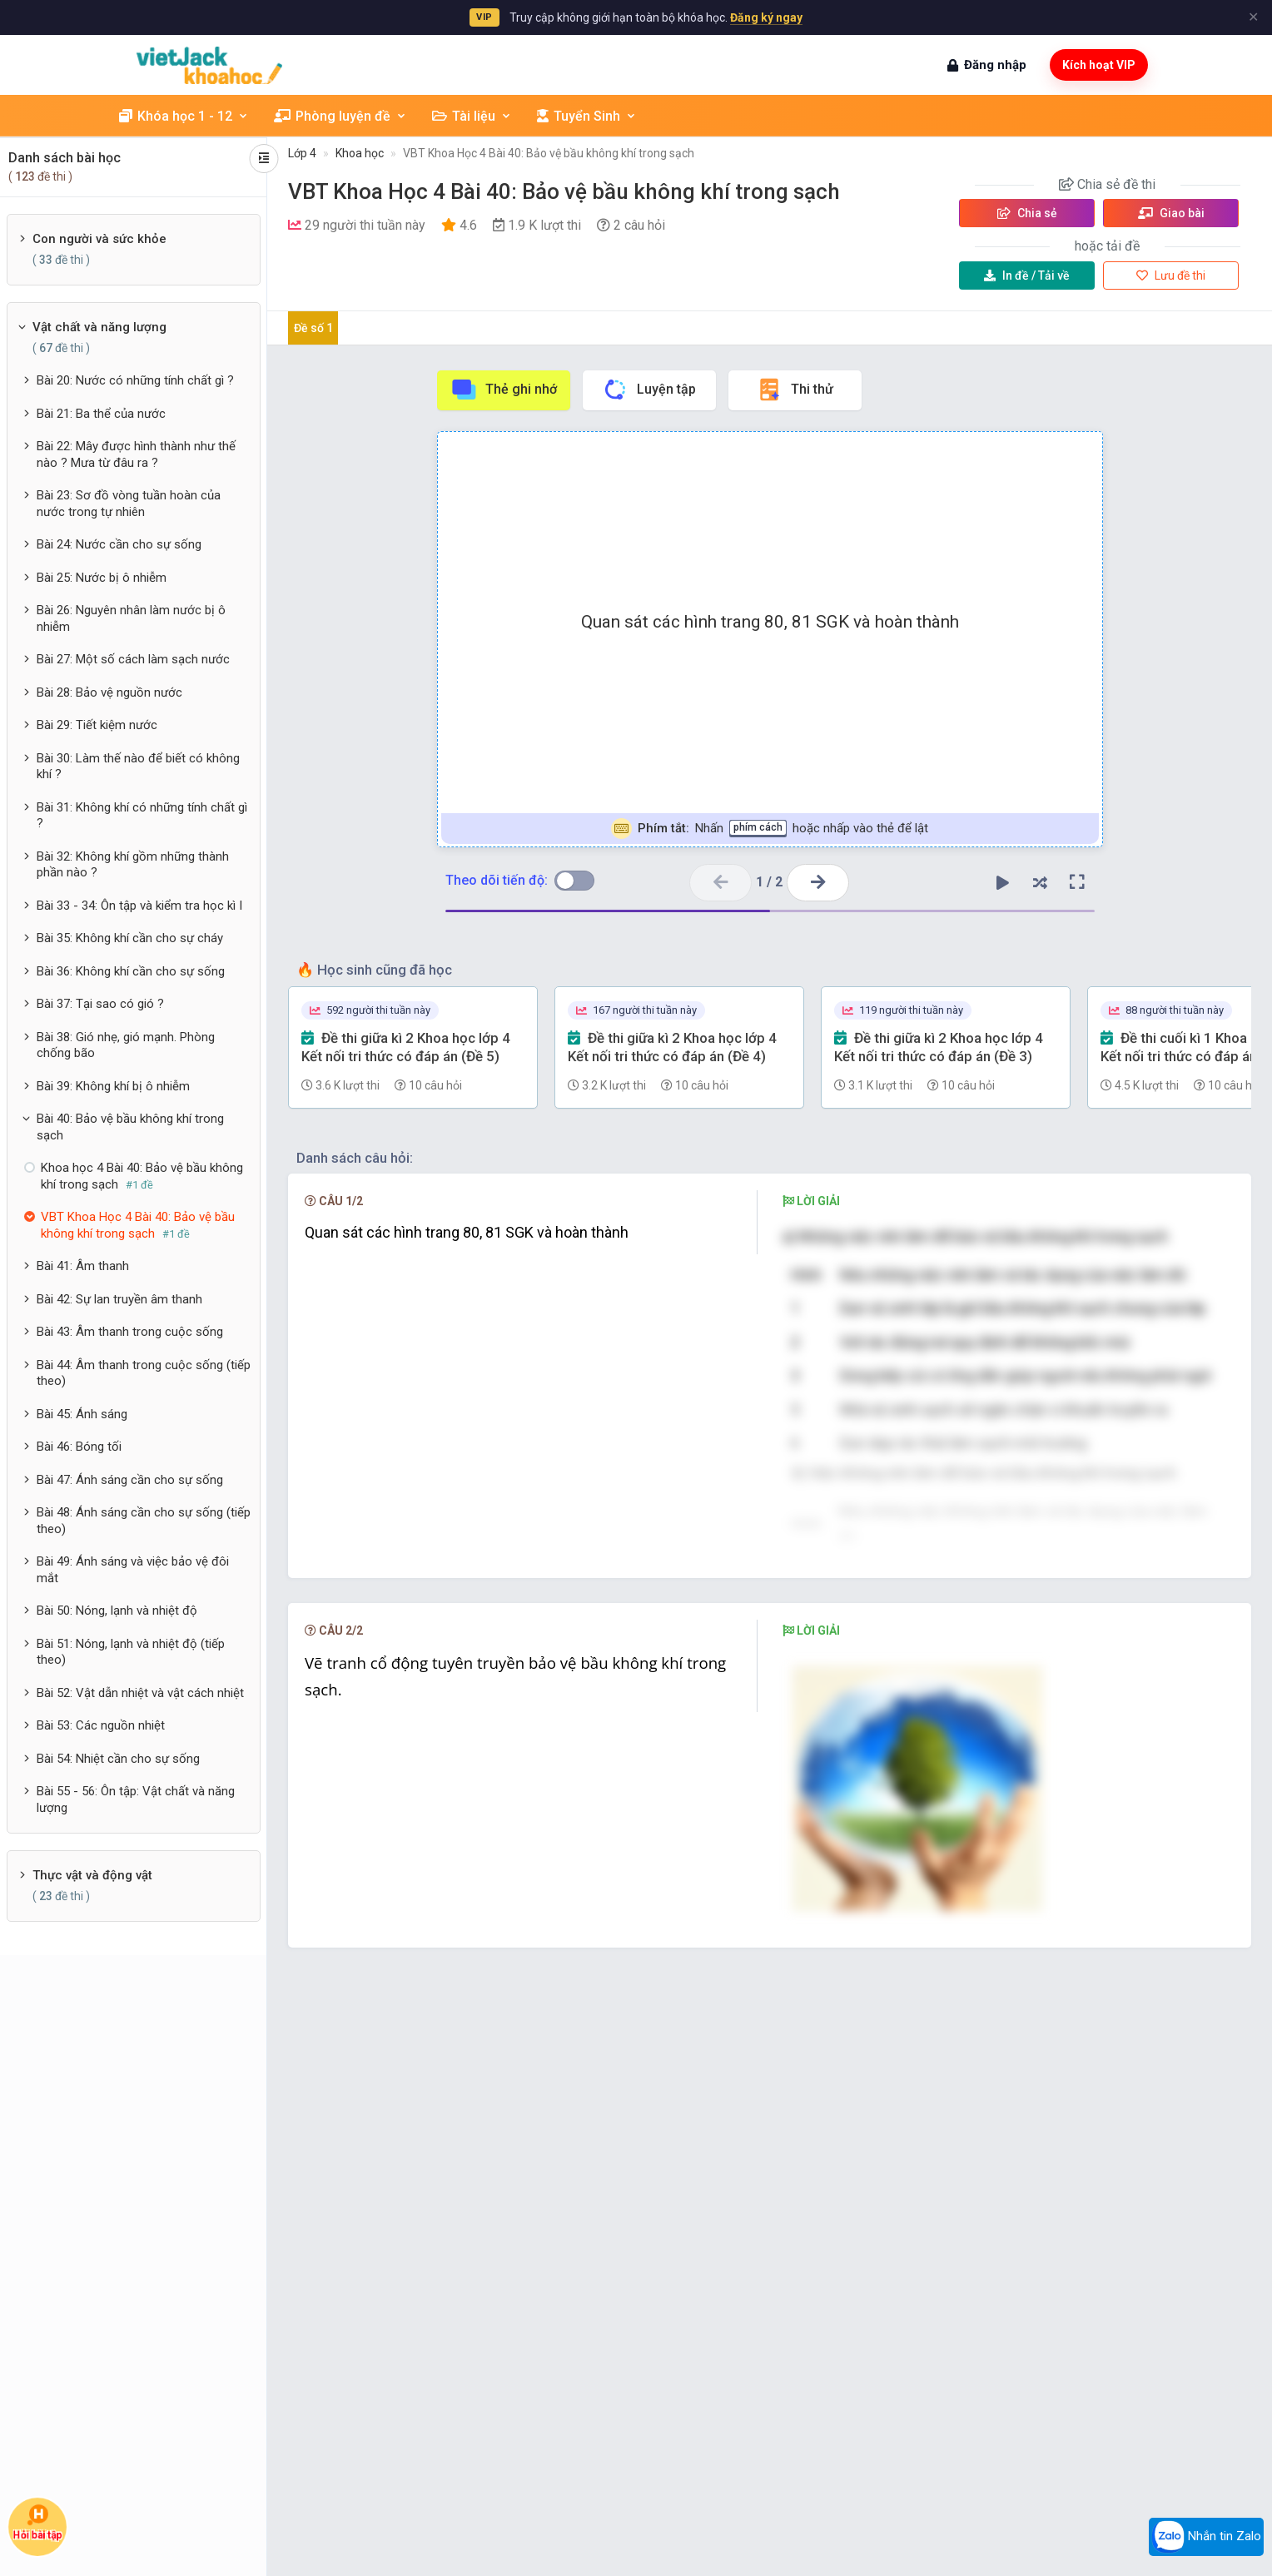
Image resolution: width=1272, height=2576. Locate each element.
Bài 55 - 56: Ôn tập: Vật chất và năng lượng (136, 1799)
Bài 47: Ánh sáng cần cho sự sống (130, 1479)
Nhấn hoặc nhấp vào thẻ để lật (769, 828)
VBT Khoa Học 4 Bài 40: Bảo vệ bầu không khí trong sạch (548, 153)
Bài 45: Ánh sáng (82, 1414)
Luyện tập (649, 389)
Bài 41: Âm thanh (83, 1265)
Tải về (1027, 275)
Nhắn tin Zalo (1206, 2537)
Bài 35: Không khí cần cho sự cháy (130, 938)
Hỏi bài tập (37, 2522)
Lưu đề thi (1170, 275)
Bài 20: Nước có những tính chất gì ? (135, 380)
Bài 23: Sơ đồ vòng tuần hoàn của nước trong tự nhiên (129, 503)
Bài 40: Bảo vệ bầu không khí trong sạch (130, 1127)
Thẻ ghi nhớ (503, 389)
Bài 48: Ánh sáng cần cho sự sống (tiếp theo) (144, 1520)
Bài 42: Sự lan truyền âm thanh (119, 1299)
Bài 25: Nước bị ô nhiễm (101, 577)
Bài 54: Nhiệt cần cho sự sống (118, 1758)
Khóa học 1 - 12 (184, 116)
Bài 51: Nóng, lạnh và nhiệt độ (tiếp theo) (131, 1652)
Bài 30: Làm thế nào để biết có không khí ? (138, 766)
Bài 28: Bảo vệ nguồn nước (109, 692)
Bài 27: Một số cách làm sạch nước (133, 659)
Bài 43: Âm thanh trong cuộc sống (130, 1331)
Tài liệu (472, 116)
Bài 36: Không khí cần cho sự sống (131, 971)
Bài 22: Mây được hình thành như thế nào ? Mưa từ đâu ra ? (136, 454)
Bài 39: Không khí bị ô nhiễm (113, 1086)
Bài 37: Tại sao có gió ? (100, 1003)
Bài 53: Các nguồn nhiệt (101, 1725)
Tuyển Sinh (587, 116)
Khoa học (359, 153)
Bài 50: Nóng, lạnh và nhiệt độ (117, 1610)
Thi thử (794, 389)
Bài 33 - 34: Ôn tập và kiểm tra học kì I (139, 905)
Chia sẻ (1027, 213)
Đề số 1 (313, 328)
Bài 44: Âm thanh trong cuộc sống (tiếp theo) (144, 1373)
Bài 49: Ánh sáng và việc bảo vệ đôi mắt (133, 1570)
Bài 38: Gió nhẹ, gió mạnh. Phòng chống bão (126, 1045)
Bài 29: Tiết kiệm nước (97, 724)
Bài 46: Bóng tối (79, 1446)
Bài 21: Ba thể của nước (101, 413)
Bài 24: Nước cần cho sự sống (119, 544)
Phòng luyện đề (340, 116)
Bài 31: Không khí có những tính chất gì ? (142, 815)
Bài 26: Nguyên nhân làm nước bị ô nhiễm (131, 618)
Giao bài (1171, 213)
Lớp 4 (302, 153)
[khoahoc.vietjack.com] (209, 65)
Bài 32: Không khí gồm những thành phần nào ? (133, 865)
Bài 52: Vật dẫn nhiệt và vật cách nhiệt (140, 1692)
